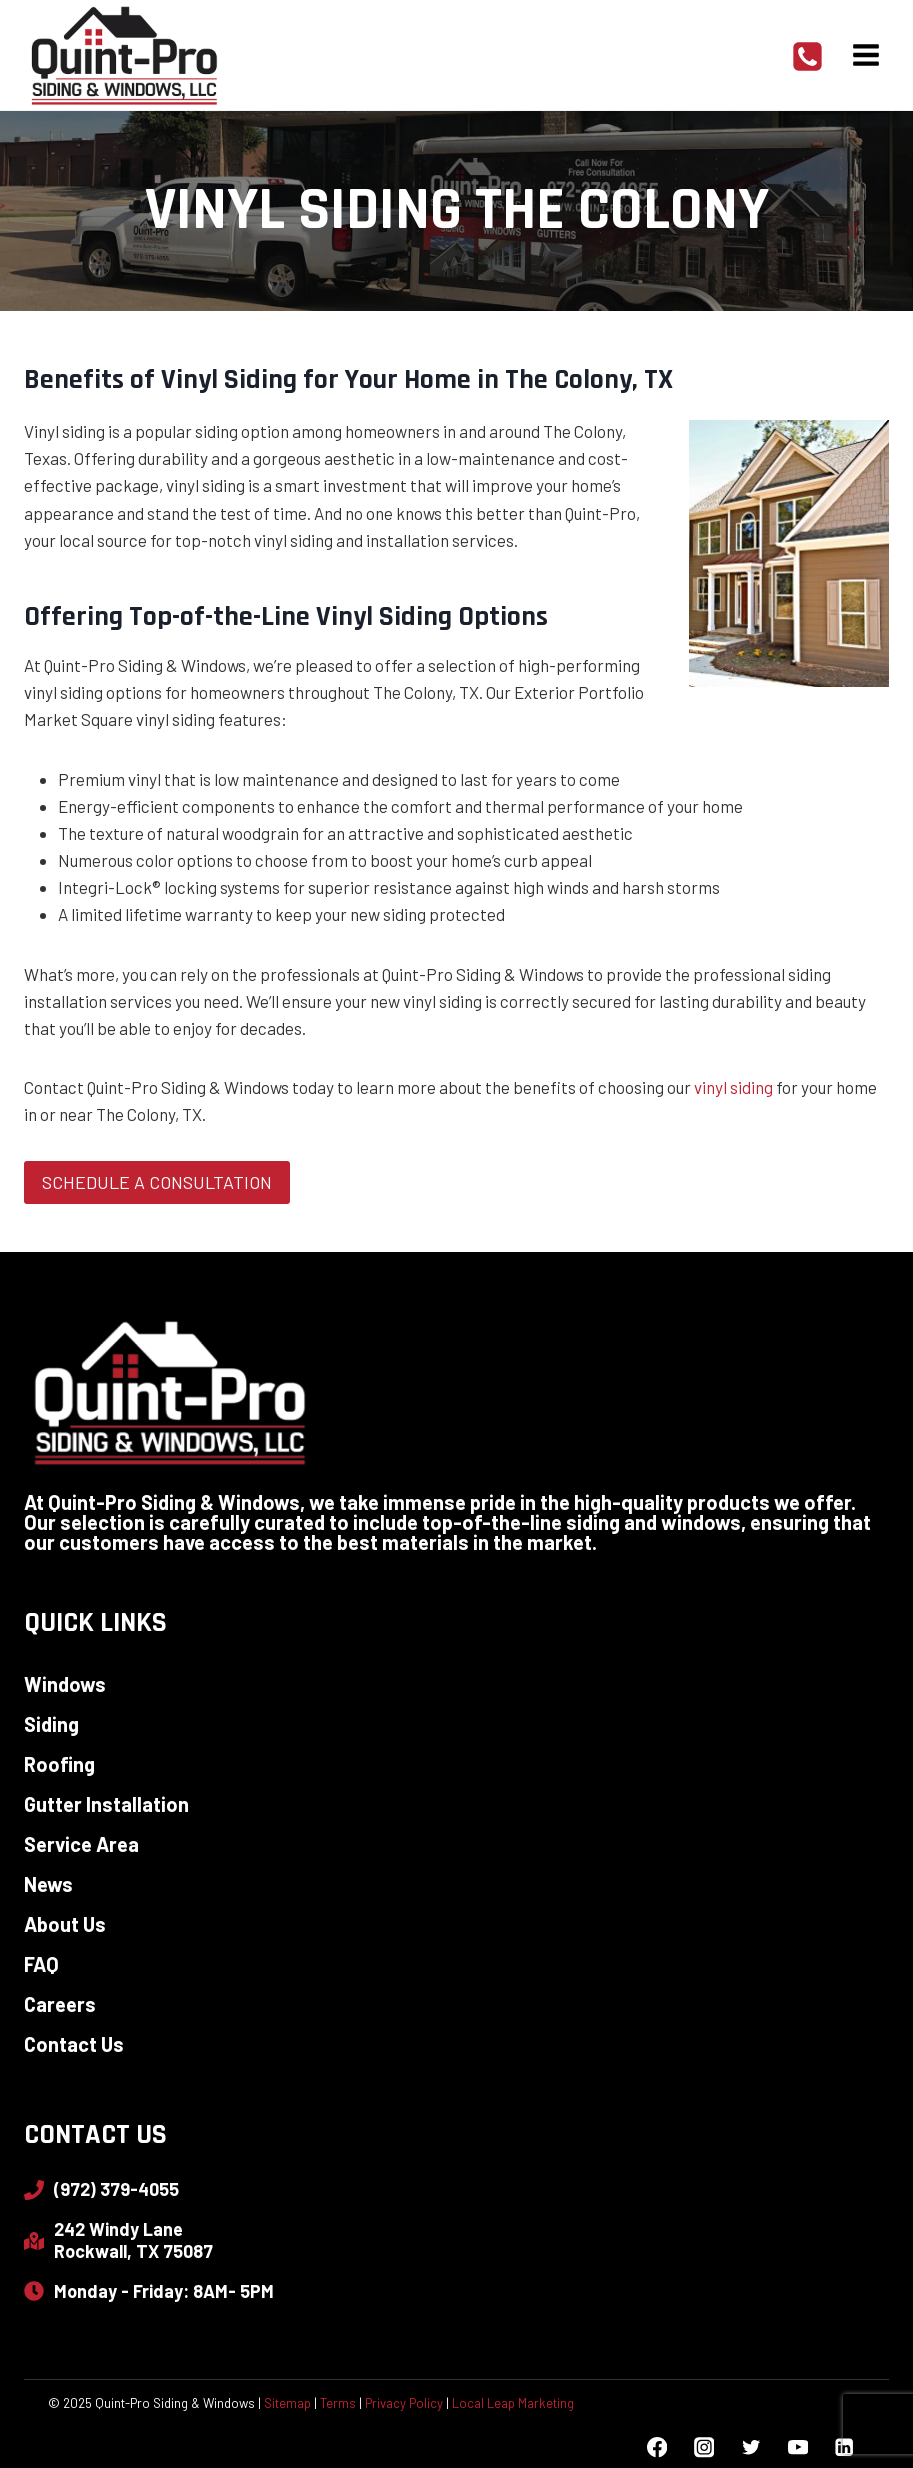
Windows (65, 1684)
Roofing (59, 1764)
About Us (65, 1924)
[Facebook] (657, 2447)
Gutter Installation (106, 1804)
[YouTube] (797, 2447)
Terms (338, 2403)
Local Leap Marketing (513, 2403)
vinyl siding (733, 1087)
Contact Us (74, 2044)
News (48, 1884)
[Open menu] (865, 54)
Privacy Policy (404, 2403)
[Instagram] (703, 2447)
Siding (51, 1724)
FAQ (41, 1964)
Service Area (81, 1844)
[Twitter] (750, 2447)
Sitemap (287, 2403)
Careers (60, 2004)
